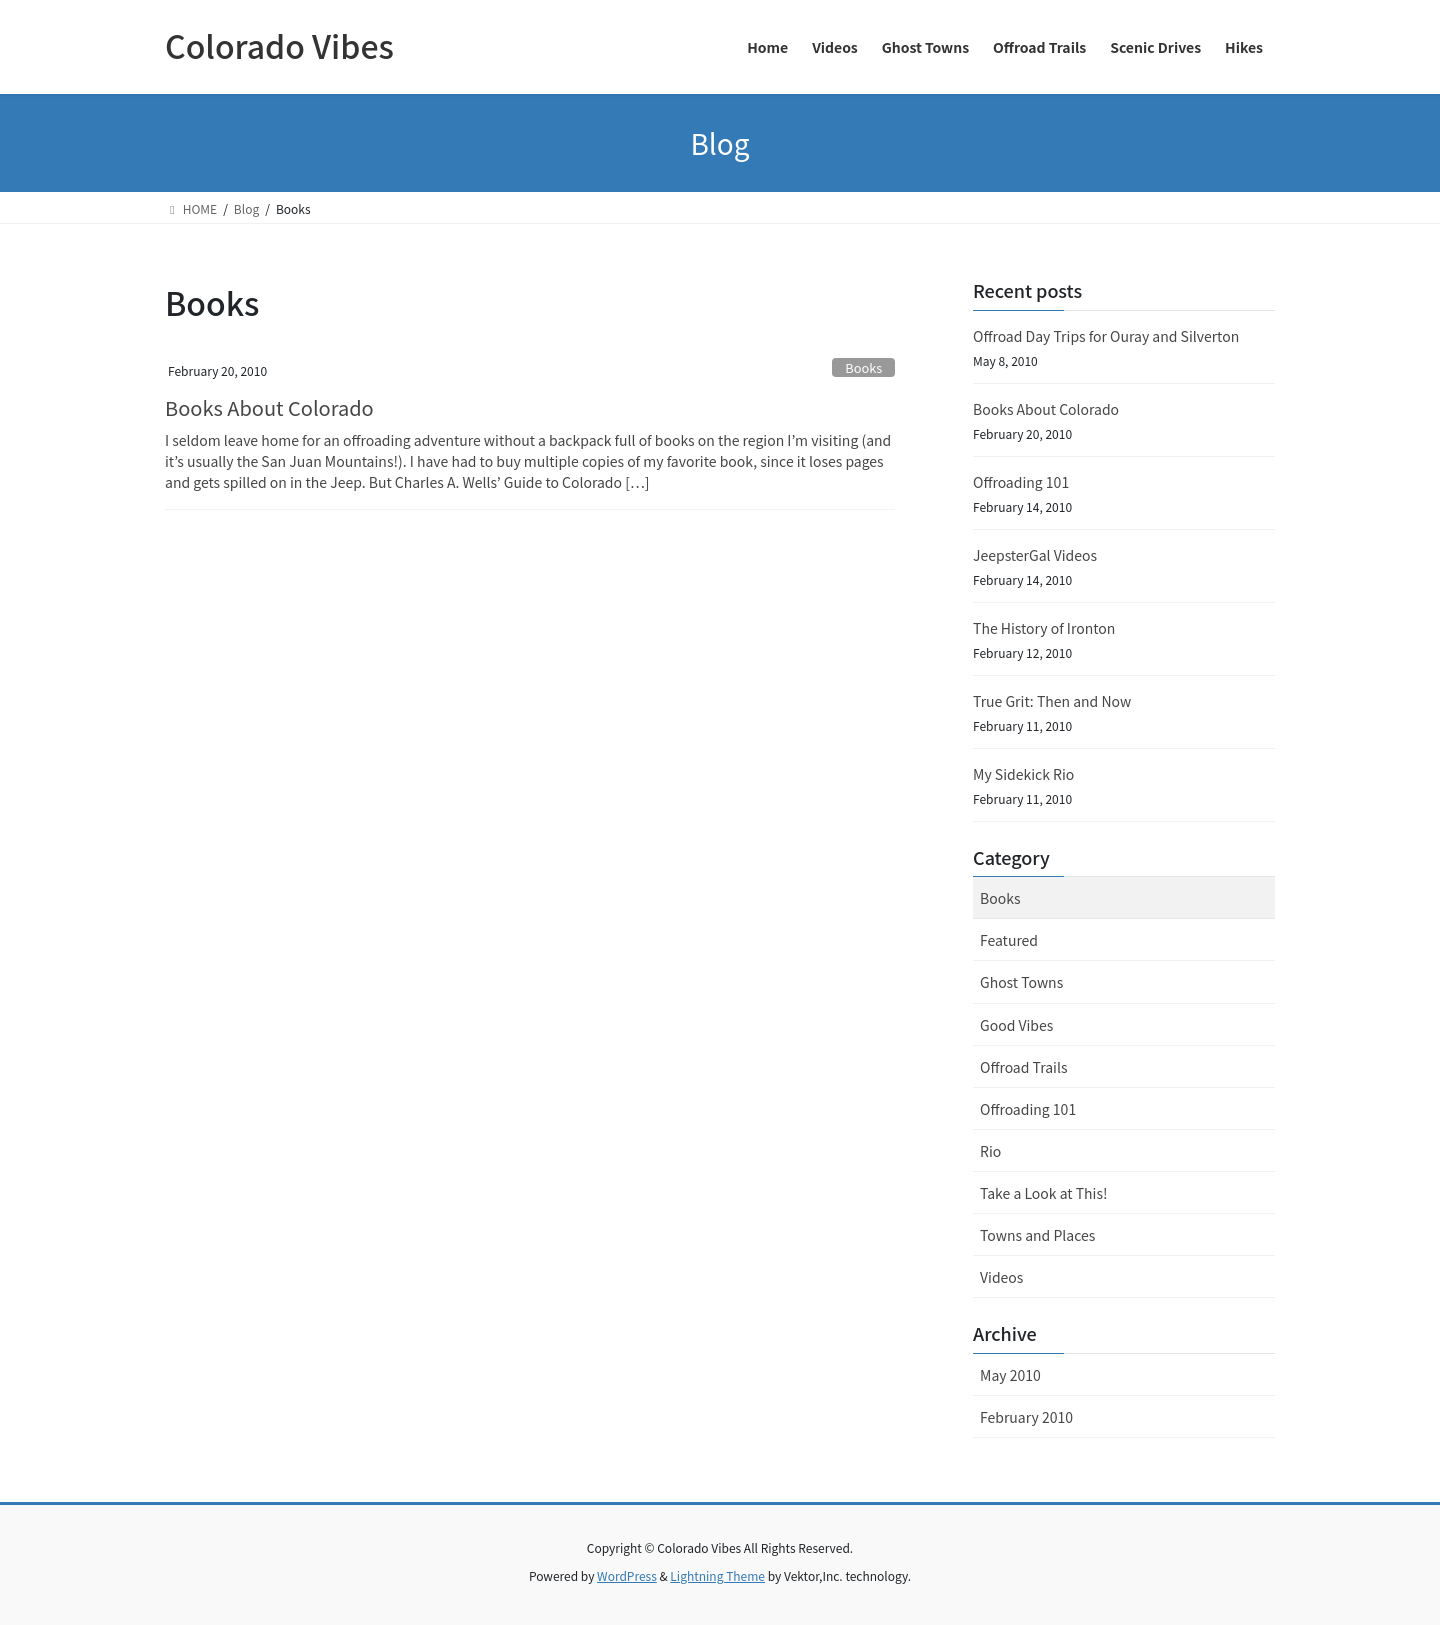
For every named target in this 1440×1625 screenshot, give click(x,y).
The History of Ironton (1044, 628)
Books (863, 367)
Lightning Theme (717, 1575)
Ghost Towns (1021, 982)
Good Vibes (1016, 1025)
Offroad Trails (1023, 1067)
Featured (1009, 940)
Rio (990, 1151)
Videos (1001, 1277)
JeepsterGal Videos (1035, 555)
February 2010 (1026, 1417)
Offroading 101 (1021, 482)
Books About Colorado (269, 407)
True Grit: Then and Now (1052, 701)
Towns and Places (1037, 1235)
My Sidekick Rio (1023, 774)
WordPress (627, 1575)
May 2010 (1010, 1375)
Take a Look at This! (1043, 1193)
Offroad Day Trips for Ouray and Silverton (1106, 336)
